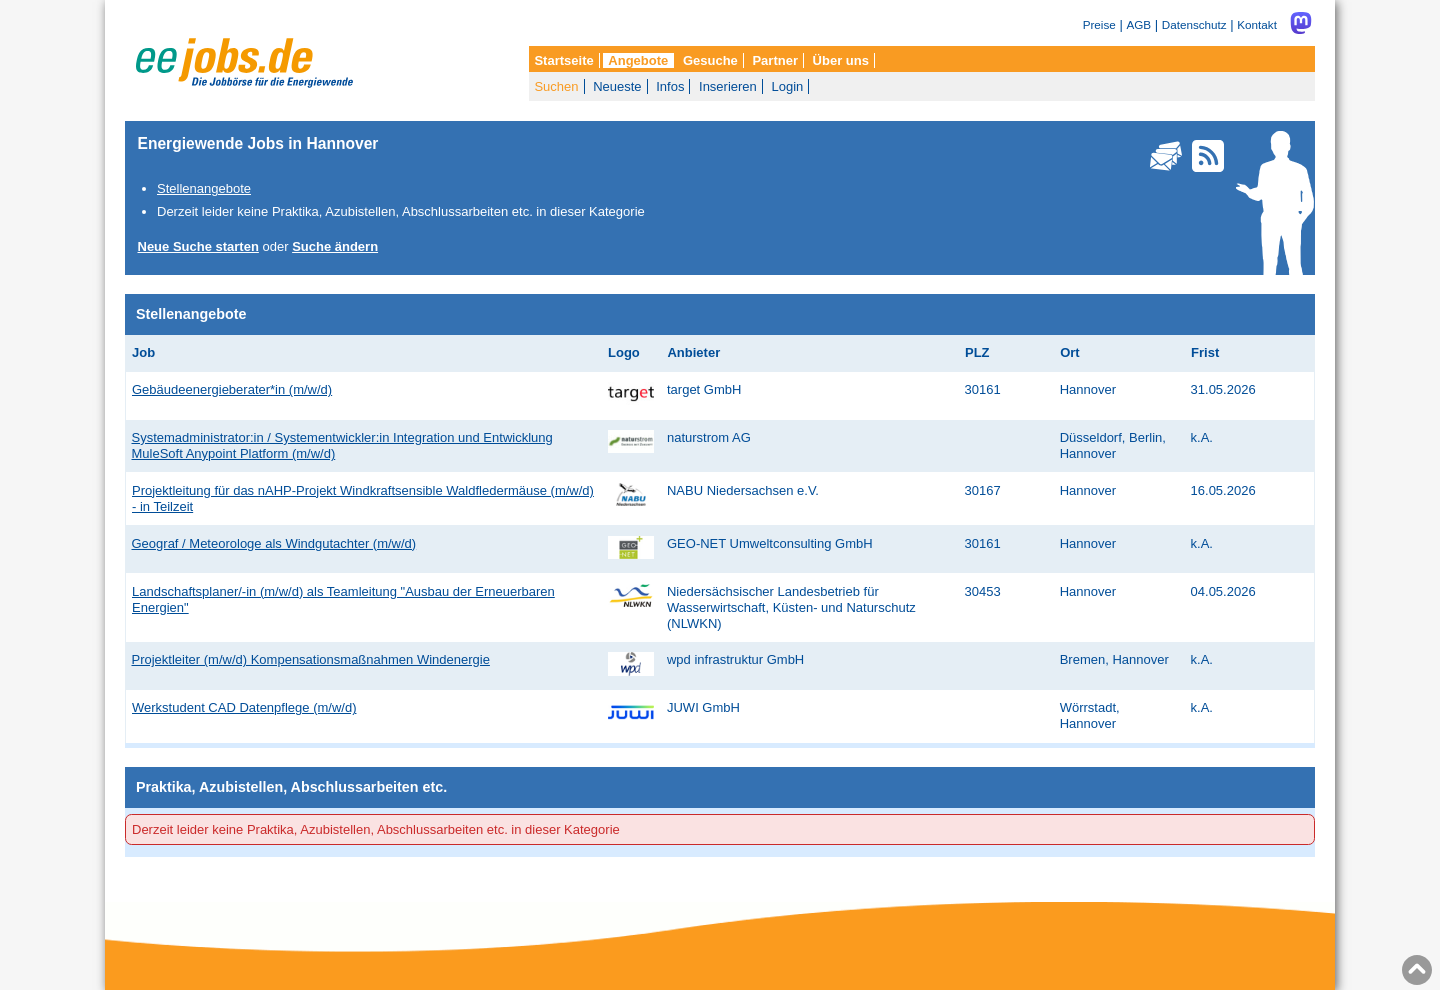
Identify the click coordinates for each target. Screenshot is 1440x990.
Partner (775, 60)
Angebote (638, 60)
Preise (1099, 24)
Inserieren (728, 86)
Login (787, 86)
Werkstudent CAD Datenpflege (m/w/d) (244, 707)
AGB (1138, 24)
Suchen (556, 86)
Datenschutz (1194, 24)
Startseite (563, 60)
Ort (1070, 352)
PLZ (977, 352)
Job (143, 352)
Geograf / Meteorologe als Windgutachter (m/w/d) (274, 543)
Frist (1205, 352)
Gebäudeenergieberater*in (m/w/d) (232, 389)
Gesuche (710, 60)
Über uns (841, 60)
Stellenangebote (204, 188)
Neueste (617, 86)
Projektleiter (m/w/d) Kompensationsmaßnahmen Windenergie (311, 659)
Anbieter (693, 352)
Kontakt (1257, 24)
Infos (670, 86)
